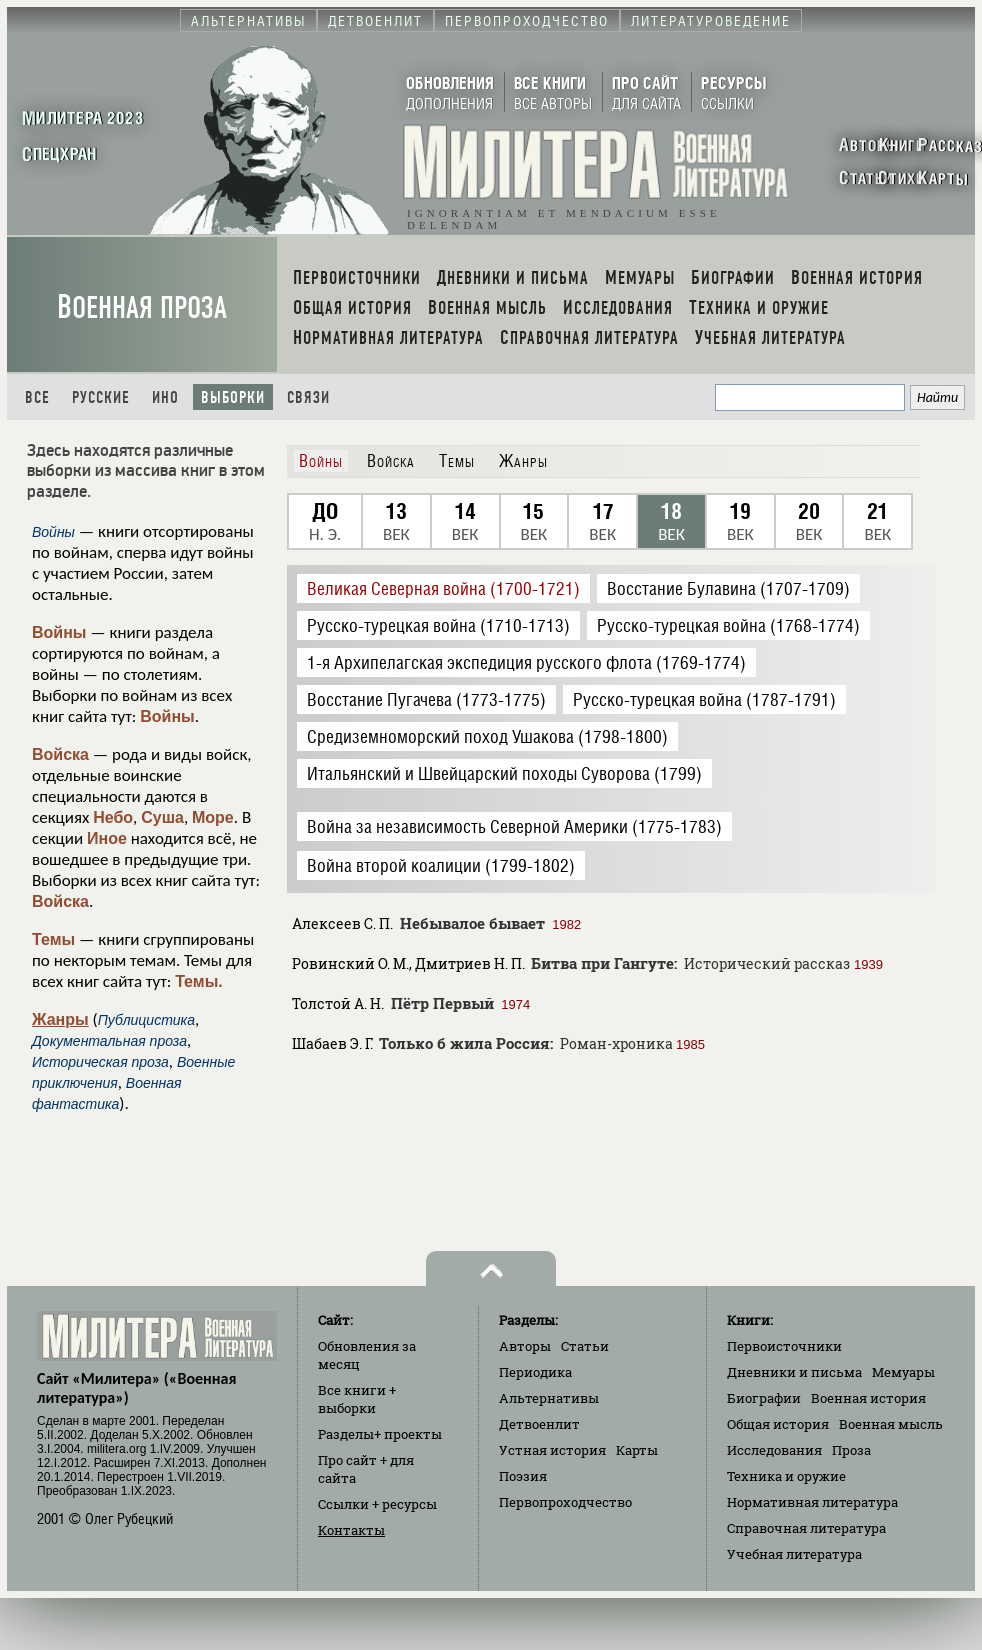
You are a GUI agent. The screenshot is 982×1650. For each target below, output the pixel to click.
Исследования (774, 1450)
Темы (53, 939)
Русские (101, 397)
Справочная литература (806, 1528)
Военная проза (142, 307)
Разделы (380, 1434)
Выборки (233, 397)
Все (37, 397)
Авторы (525, 1346)
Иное (107, 838)
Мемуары (903, 1372)
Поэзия (523, 1476)
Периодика (535, 1372)
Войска (60, 754)
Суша (162, 817)
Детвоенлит (539, 1424)
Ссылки (377, 1504)
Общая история (778, 1424)
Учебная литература (794, 1554)
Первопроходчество (565, 1502)
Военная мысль (891, 1424)
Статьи (585, 1346)
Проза (851, 1450)
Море (213, 817)
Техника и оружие (786, 1476)
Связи (308, 397)
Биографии (764, 1398)
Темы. (199, 981)
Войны (59, 632)
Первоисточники (784, 1346)
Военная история (868, 1398)
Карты (637, 1450)
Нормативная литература (812, 1502)
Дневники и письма (794, 1372)
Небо (113, 817)
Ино (165, 397)
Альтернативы (549, 1398)
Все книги (357, 1399)
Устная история (552, 1450)
